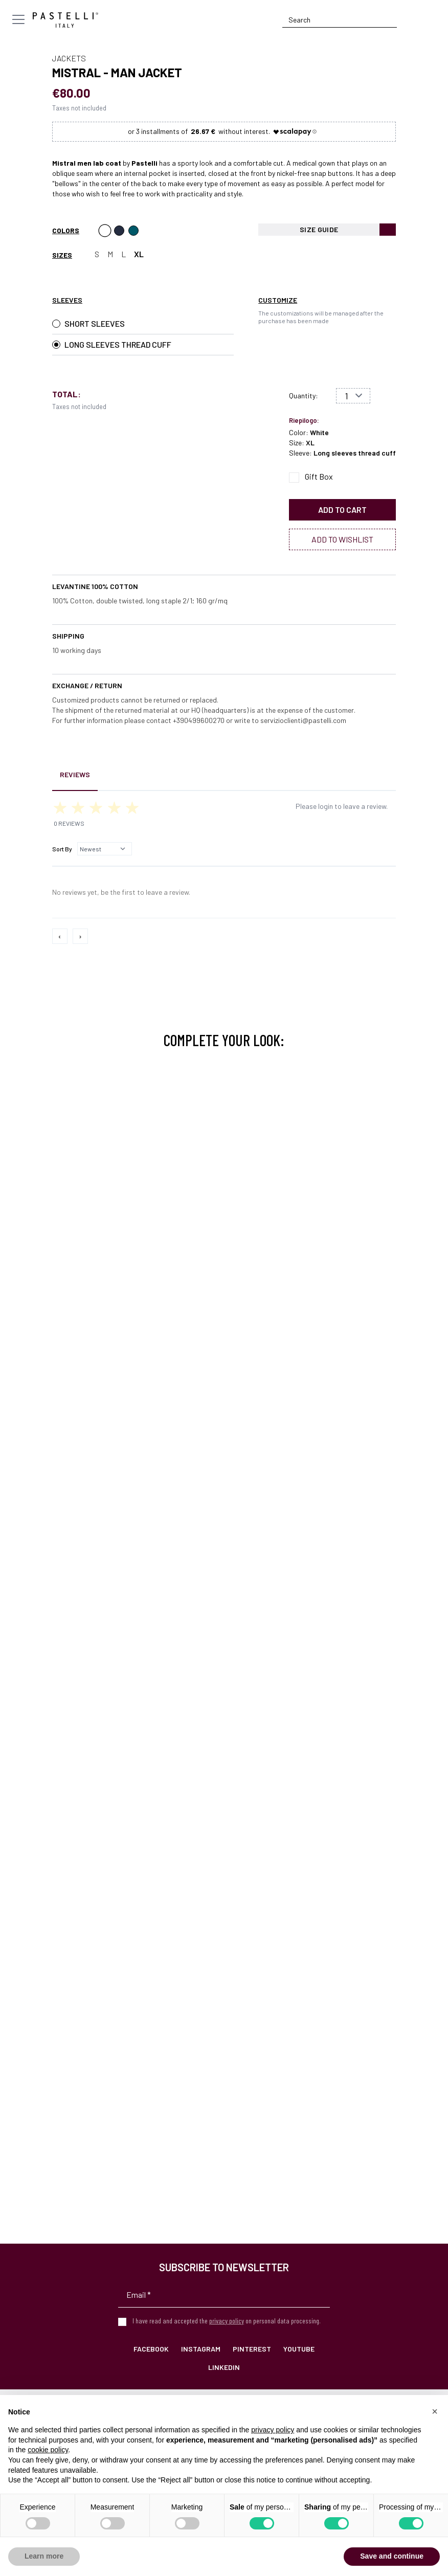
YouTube (299, 2348)
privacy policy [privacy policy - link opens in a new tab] (272, 2430)
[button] (435, 2411)
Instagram (200, 2348)
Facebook (151, 2348)
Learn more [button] (44, 2556)
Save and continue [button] (391, 2556)
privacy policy (226, 2320)
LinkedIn (224, 2367)
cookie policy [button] (48, 2450)
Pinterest (252, 2348)
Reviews (75, 774)
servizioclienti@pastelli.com (303, 720)
